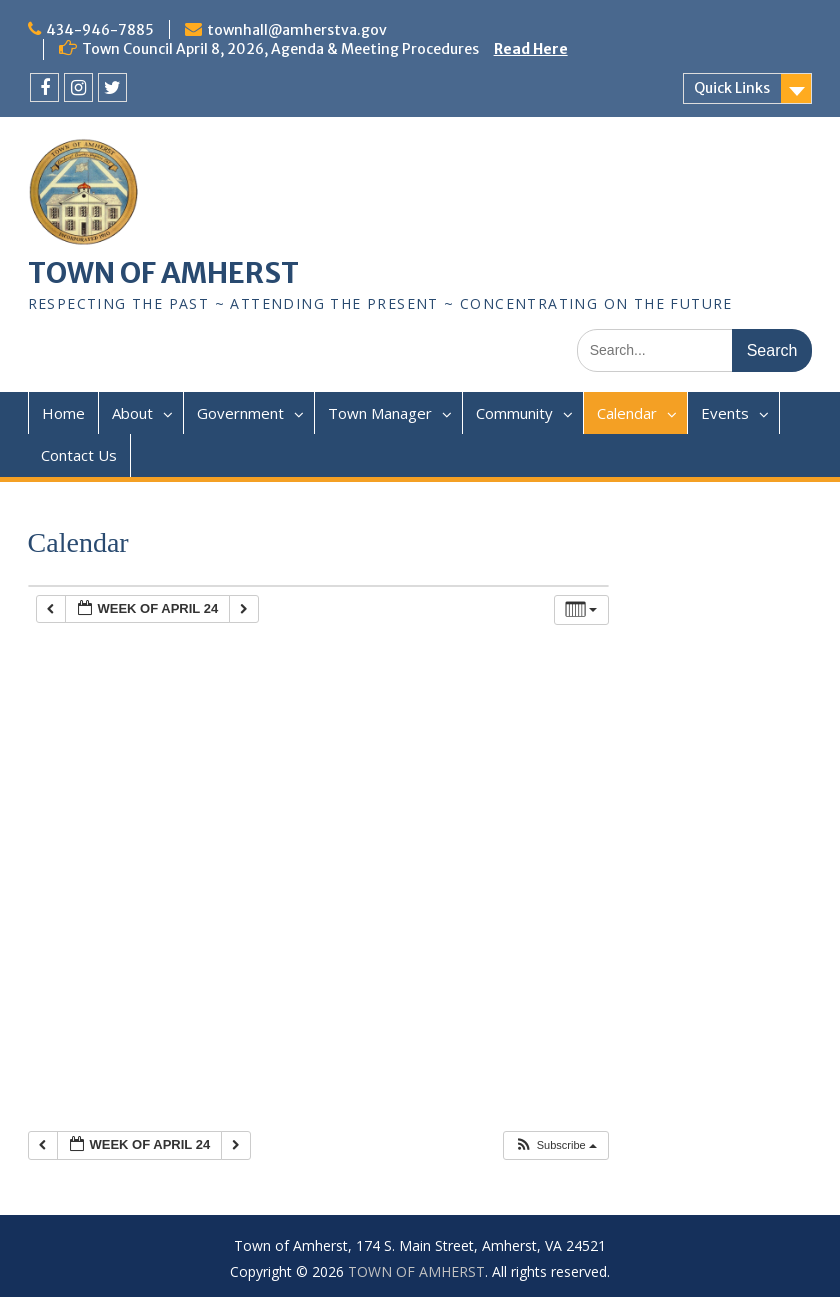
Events (725, 413)
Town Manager (380, 413)
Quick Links (732, 88)
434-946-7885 (100, 30)
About (132, 413)
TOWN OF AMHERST (163, 273)
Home (63, 413)
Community (514, 413)
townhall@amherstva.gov (297, 30)
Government (240, 413)
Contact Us (79, 455)
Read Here (531, 49)
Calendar (627, 413)
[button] (555, 1145)
